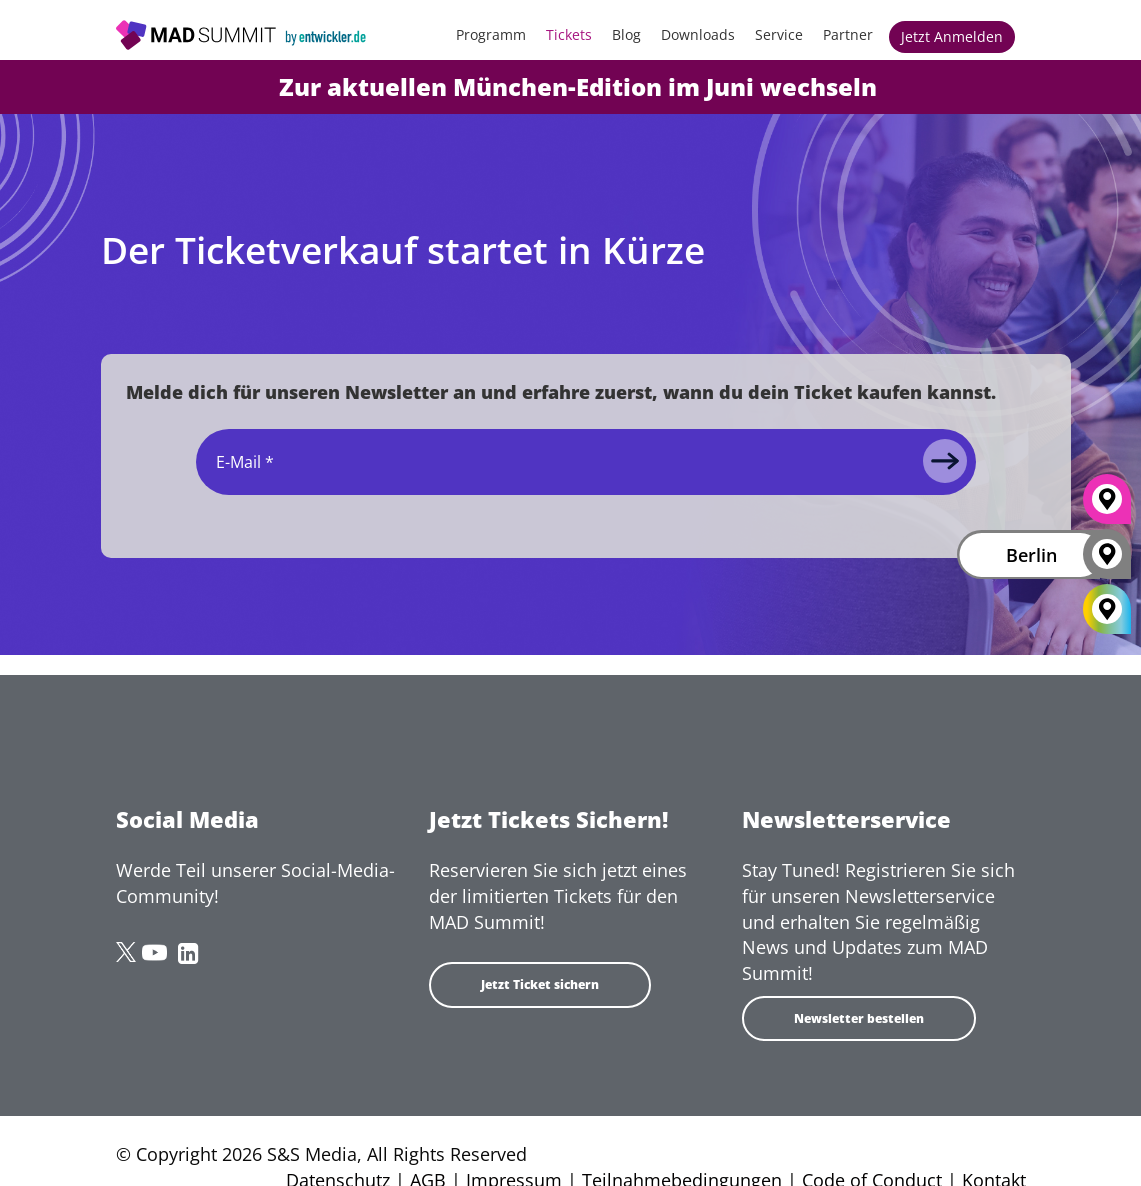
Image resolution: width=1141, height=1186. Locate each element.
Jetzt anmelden (952, 36)
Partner (848, 34)
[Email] (586, 462)
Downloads (698, 34)
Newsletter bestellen (859, 1018)
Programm (491, 34)
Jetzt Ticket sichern (540, 984)
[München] (1107, 507)
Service (779, 34)
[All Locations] (1107, 609)
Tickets (569, 34)
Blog (626, 34)
